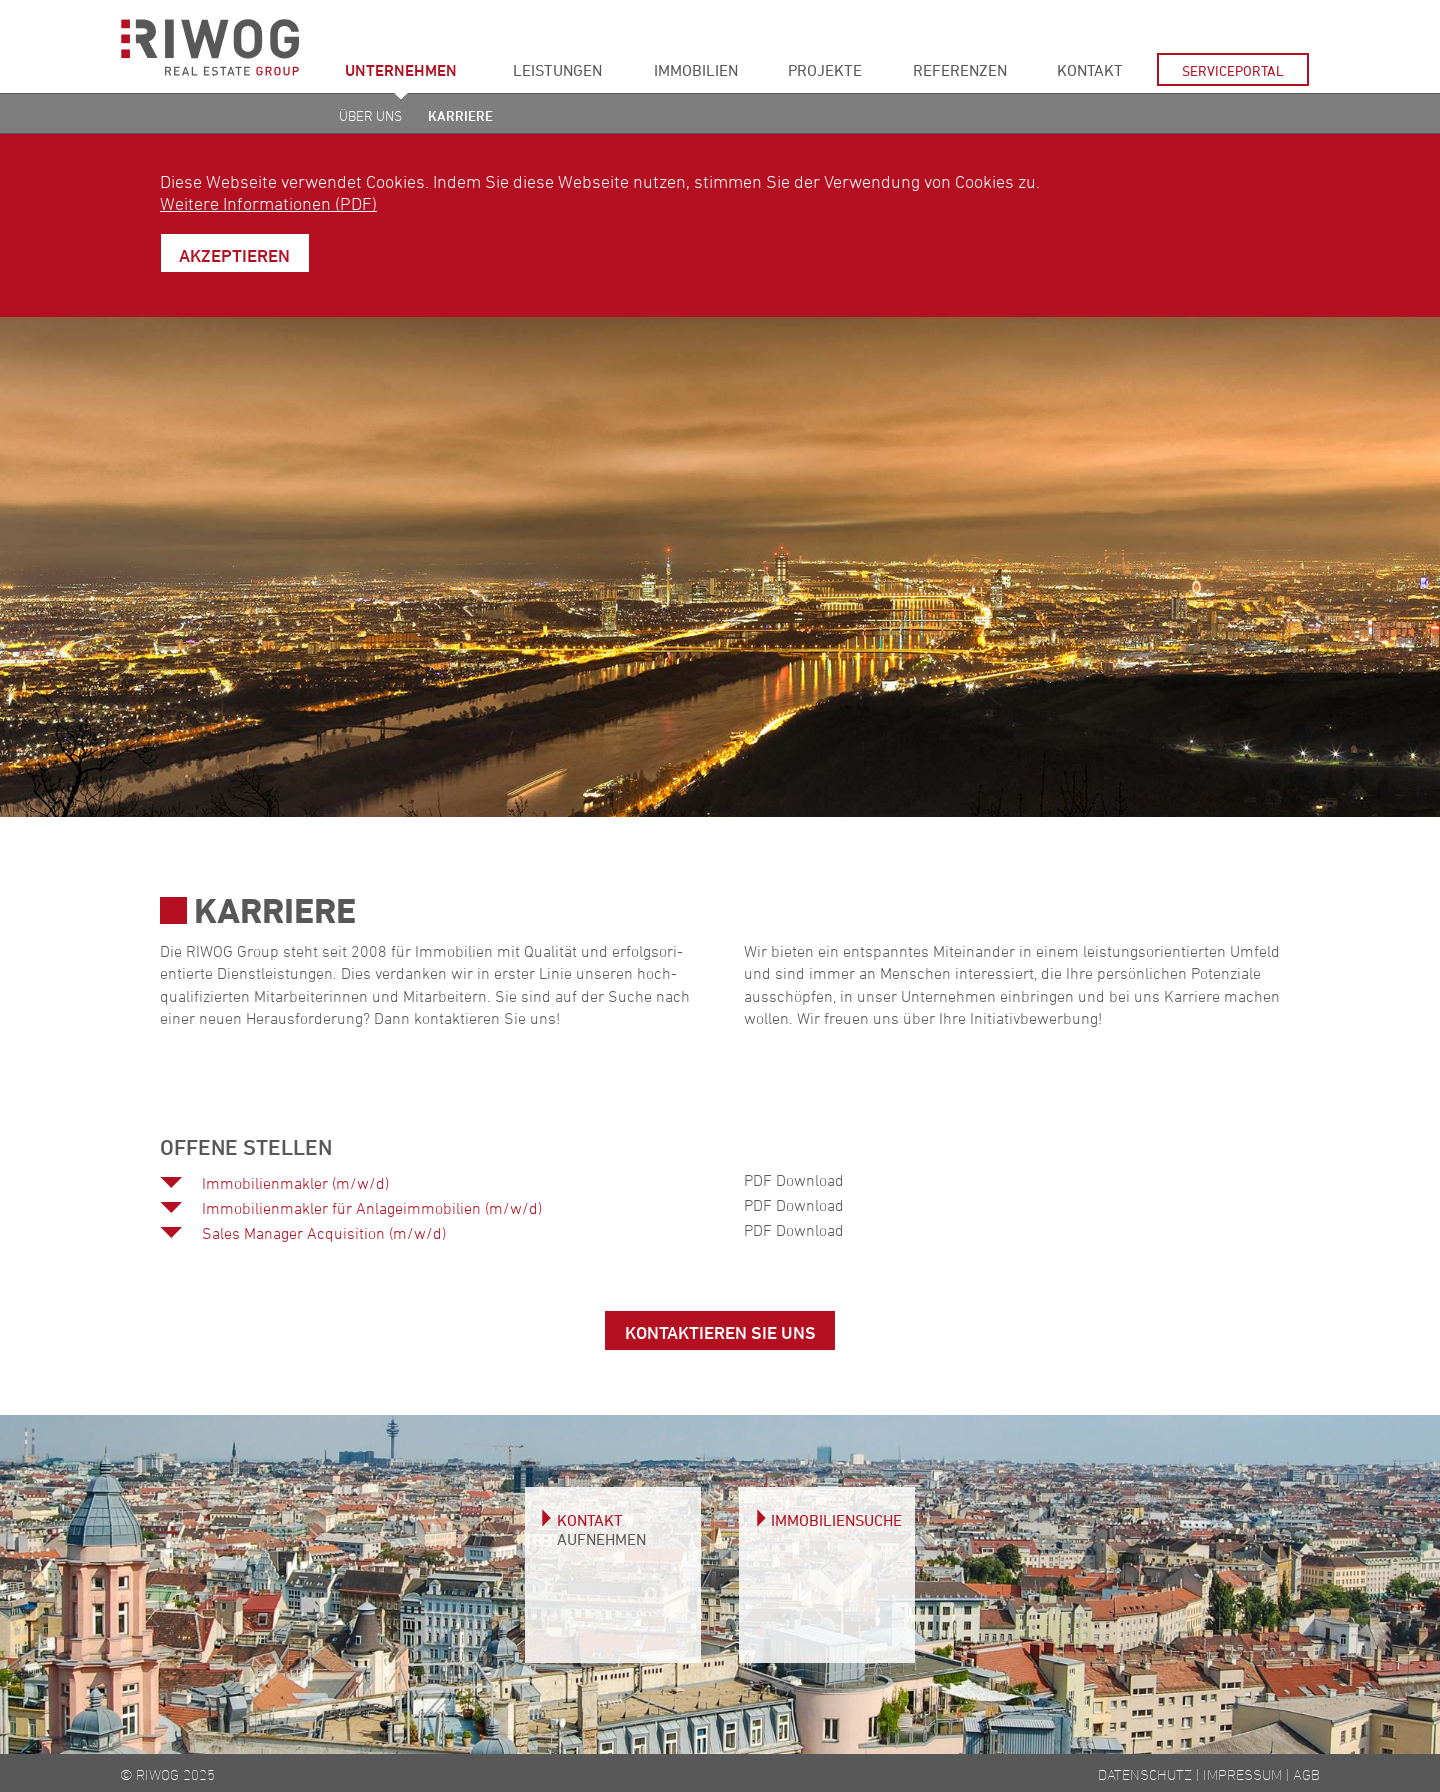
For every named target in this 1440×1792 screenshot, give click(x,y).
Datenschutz (1145, 1774)
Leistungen (557, 70)
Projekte (825, 70)
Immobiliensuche (836, 1520)
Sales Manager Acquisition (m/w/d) (324, 1233)
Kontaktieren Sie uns (720, 1332)
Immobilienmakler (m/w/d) (295, 1183)
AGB (1306, 1774)
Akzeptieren (234, 255)
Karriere (460, 115)
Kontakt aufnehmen (601, 1529)
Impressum (1242, 1774)
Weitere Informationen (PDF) (268, 203)
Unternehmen (401, 70)
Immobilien (696, 70)
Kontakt (1090, 70)
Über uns (370, 115)
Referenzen (960, 70)
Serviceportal (1233, 70)
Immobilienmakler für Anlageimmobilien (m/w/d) (372, 1208)
